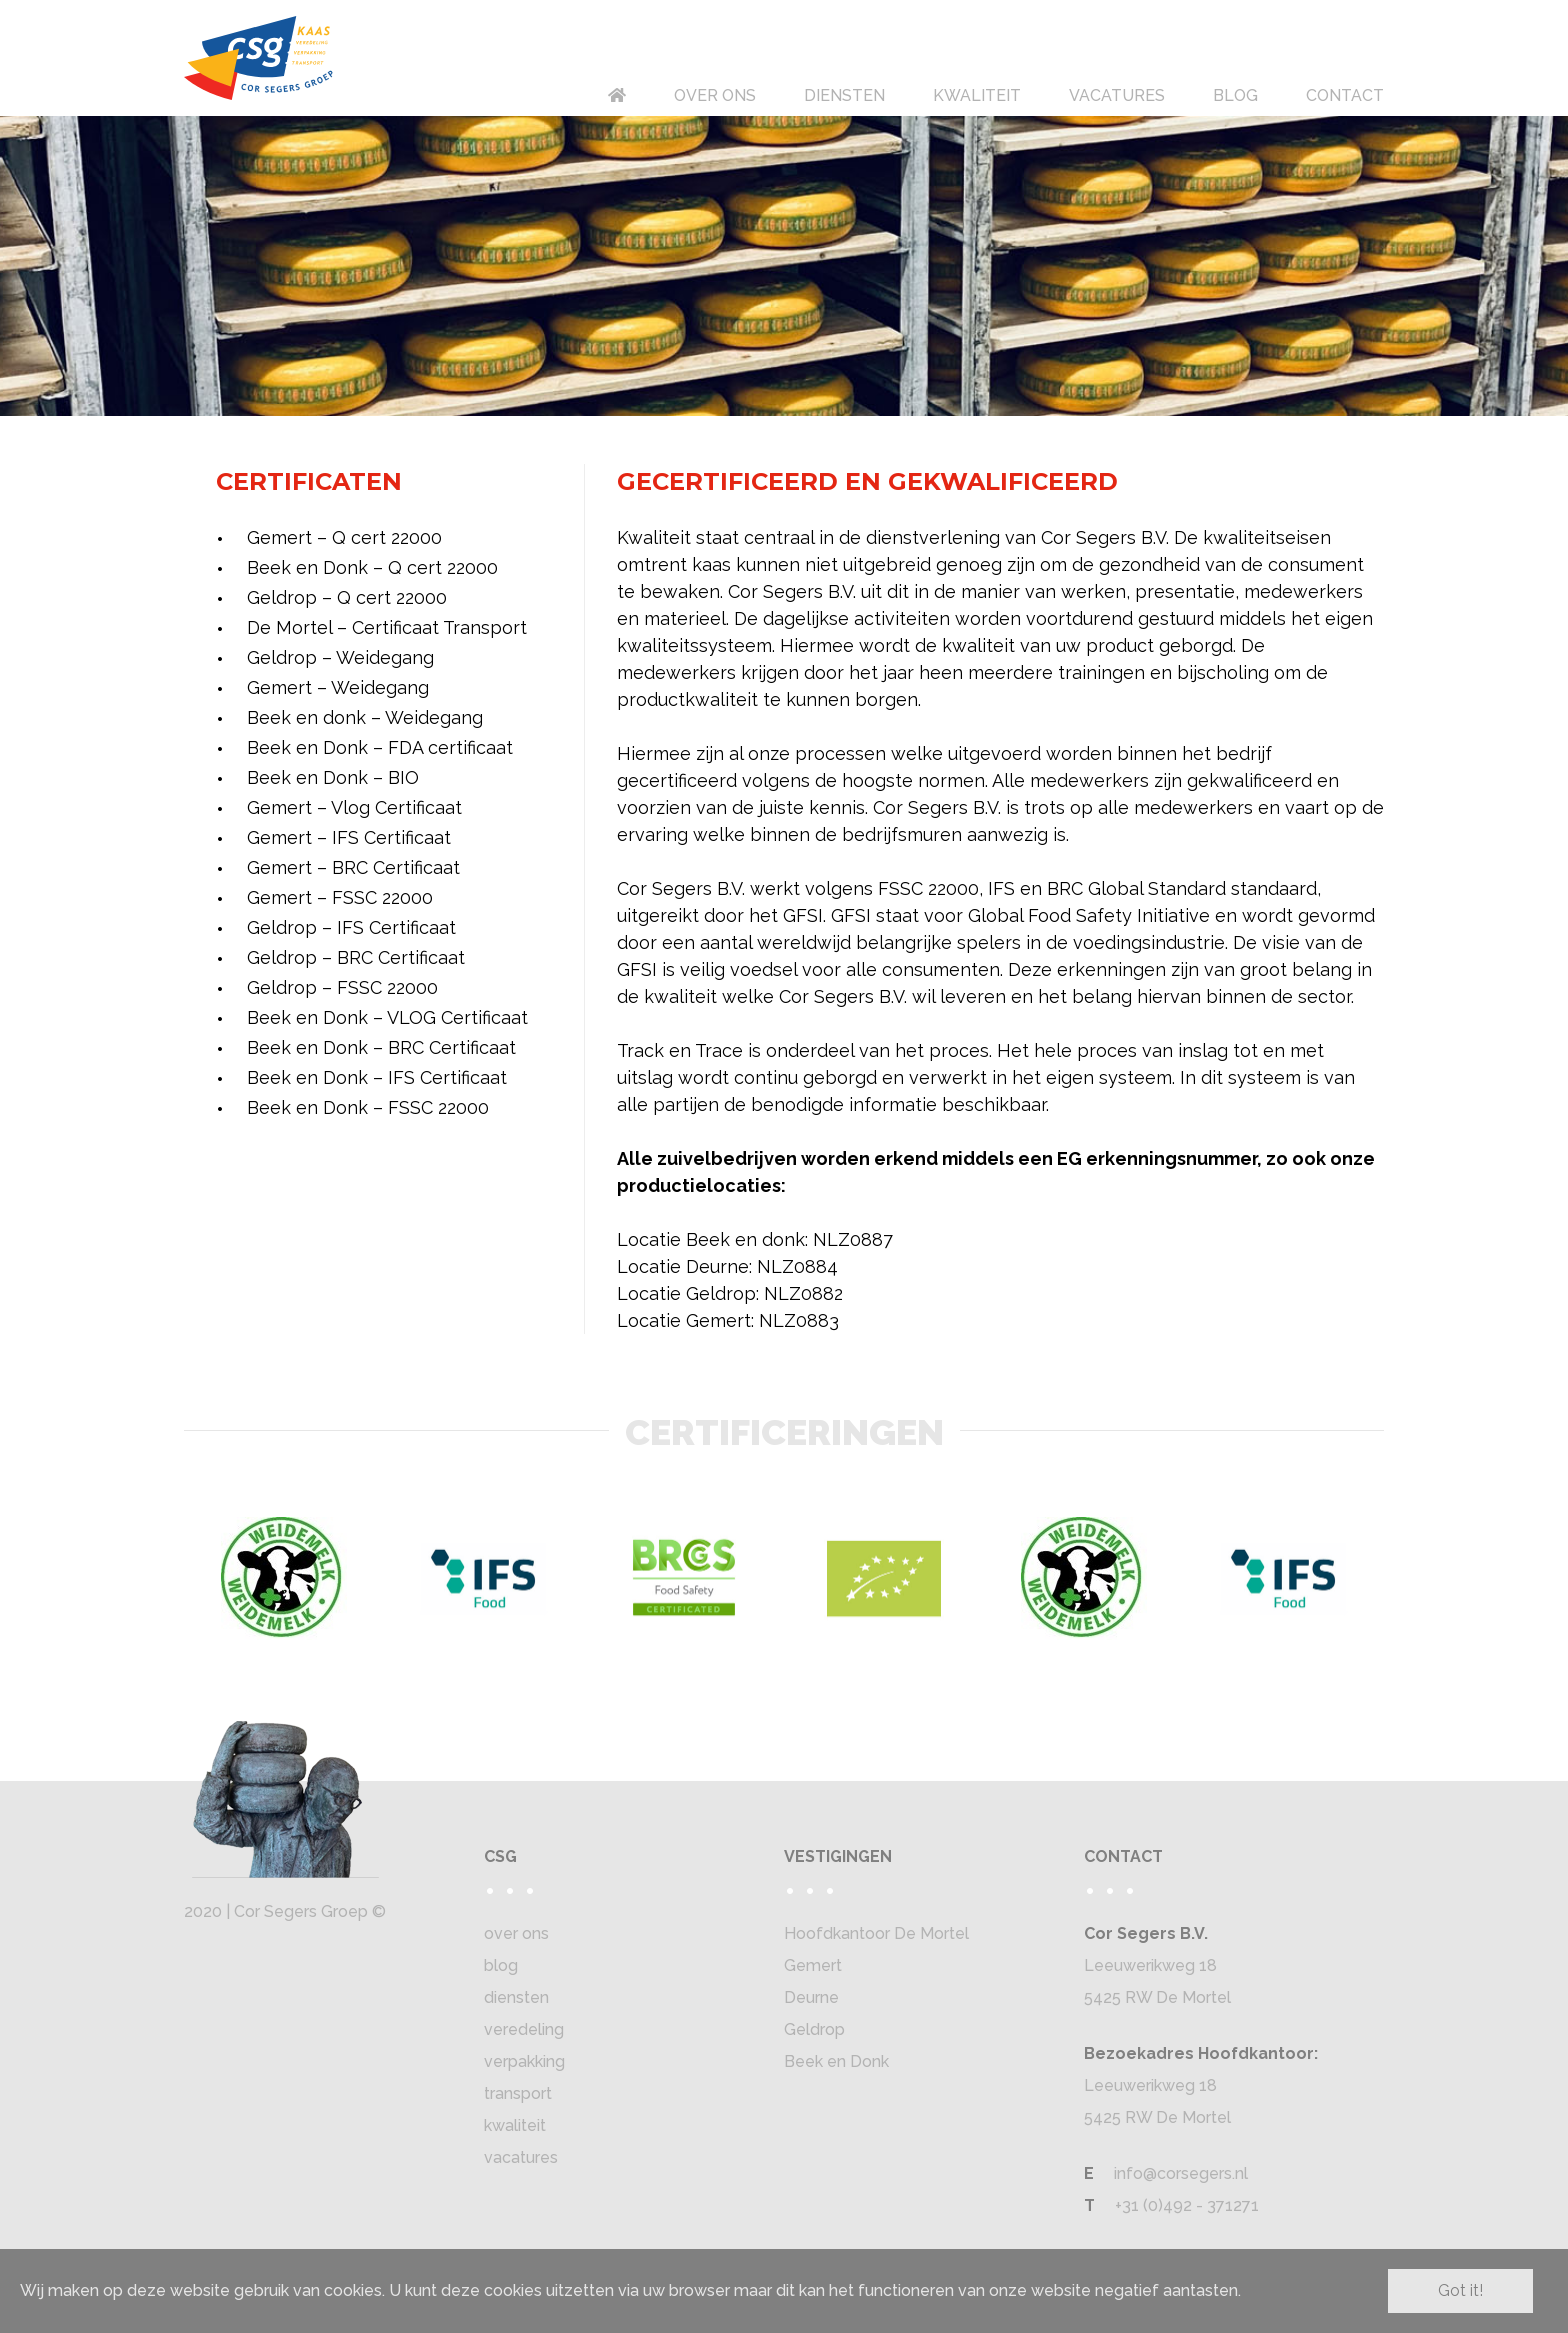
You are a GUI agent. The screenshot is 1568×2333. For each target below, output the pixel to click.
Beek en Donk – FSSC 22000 (368, 1107)
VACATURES (1117, 95)
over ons (516, 1933)
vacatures (521, 2157)
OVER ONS (715, 95)
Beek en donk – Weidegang (365, 717)
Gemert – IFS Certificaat (349, 837)
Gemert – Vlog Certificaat (354, 807)
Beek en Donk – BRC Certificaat (381, 1047)
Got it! (1460, 2290)
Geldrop (814, 2029)
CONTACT (1345, 95)
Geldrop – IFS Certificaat (351, 927)
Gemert (813, 1965)
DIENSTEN (844, 95)
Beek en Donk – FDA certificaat (380, 747)
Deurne (811, 1997)
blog (501, 1965)
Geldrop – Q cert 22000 (347, 597)
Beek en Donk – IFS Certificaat (377, 1077)
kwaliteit (515, 2125)
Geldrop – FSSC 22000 (342, 987)
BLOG (1235, 95)
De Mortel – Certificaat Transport (387, 627)
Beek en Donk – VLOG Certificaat (387, 1017)
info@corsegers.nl (1181, 2173)
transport (518, 2093)
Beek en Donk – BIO (333, 777)
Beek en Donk (836, 2061)
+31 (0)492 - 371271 (1187, 2205)
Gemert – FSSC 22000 (340, 897)
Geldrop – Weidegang (340, 657)
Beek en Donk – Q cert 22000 (372, 567)
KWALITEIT (977, 95)
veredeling (524, 2029)
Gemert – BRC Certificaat (353, 867)
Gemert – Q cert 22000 (344, 537)
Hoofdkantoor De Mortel (876, 1933)
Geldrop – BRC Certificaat (356, 957)
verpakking (524, 2061)
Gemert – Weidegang (338, 687)
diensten (516, 1997)
